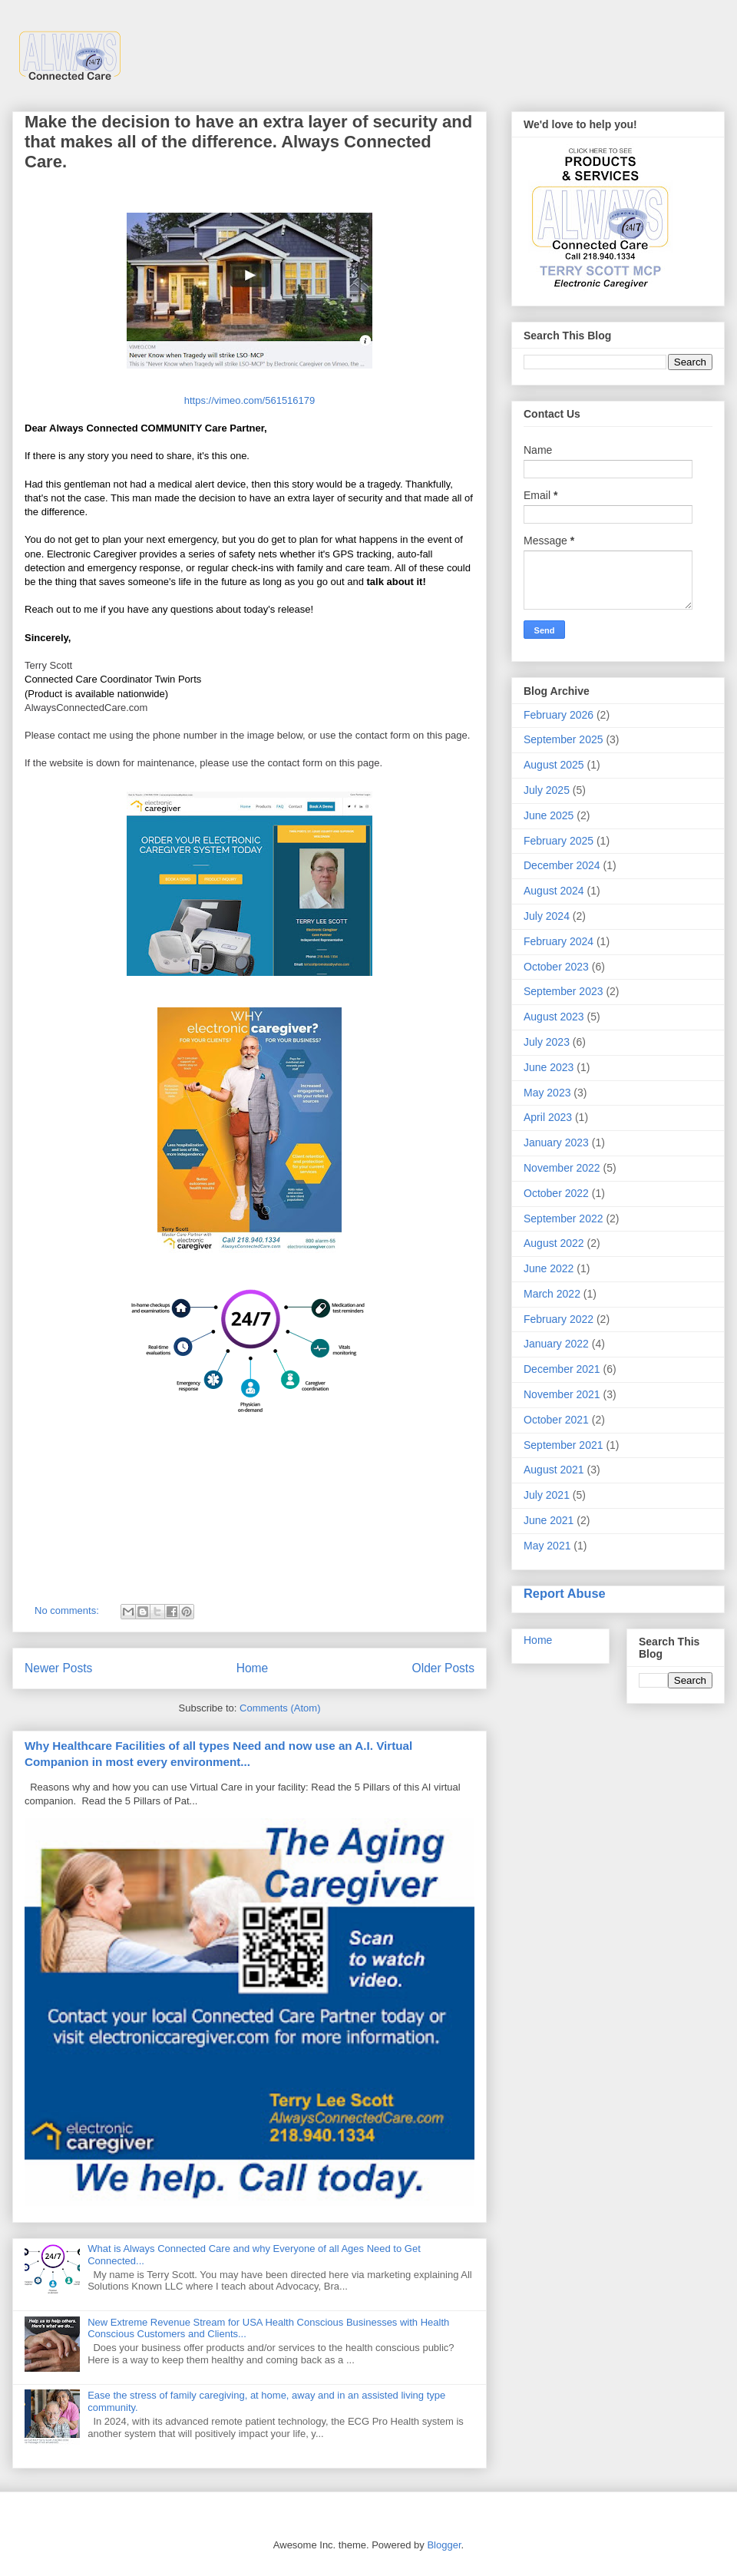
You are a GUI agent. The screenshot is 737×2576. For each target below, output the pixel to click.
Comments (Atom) (280, 1708)
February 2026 (558, 715)
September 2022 (563, 1218)
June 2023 (548, 1067)
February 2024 (558, 941)
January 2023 (556, 1142)
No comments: (68, 1610)
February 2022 (558, 1319)
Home (252, 1668)
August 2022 (554, 1243)
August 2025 (554, 765)
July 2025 (547, 790)
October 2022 (556, 1193)
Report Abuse (565, 1593)
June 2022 (548, 1268)
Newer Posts (58, 1668)
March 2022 (552, 1294)
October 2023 (556, 967)
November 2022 (562, 1168)
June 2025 (548, 815)
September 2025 (563, 739)
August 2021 (554, 1469)
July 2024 (547, 916)
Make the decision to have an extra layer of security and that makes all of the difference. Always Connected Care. (248, 141)
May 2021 (547, 1545)
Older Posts (443, 1668)
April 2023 (548, 1117)
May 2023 (547, 1092)
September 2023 (563, 991)
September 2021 (563, 1445)
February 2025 (558, 841)
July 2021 (547, 1495)
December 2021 (562, 1369)
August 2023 (554, 1016)
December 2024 (562, 865)
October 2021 (556, 1420)
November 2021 (562, 1394)
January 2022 (556, 1344)
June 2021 (548, 1520)
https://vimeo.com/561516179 (250, 400)
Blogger (444, 2545)
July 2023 (547, 1042)
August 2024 (554, 891)
